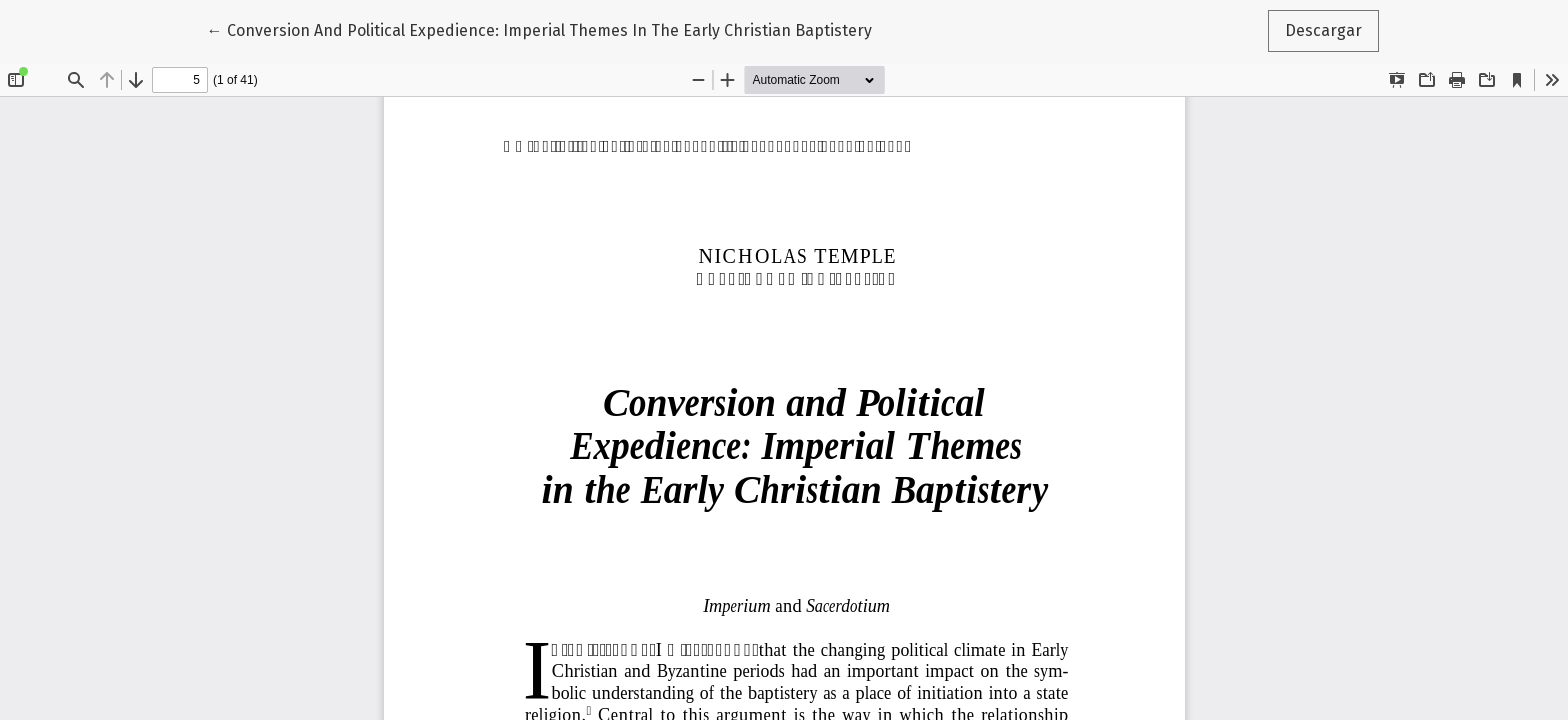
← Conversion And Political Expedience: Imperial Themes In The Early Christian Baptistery (539, 29)
